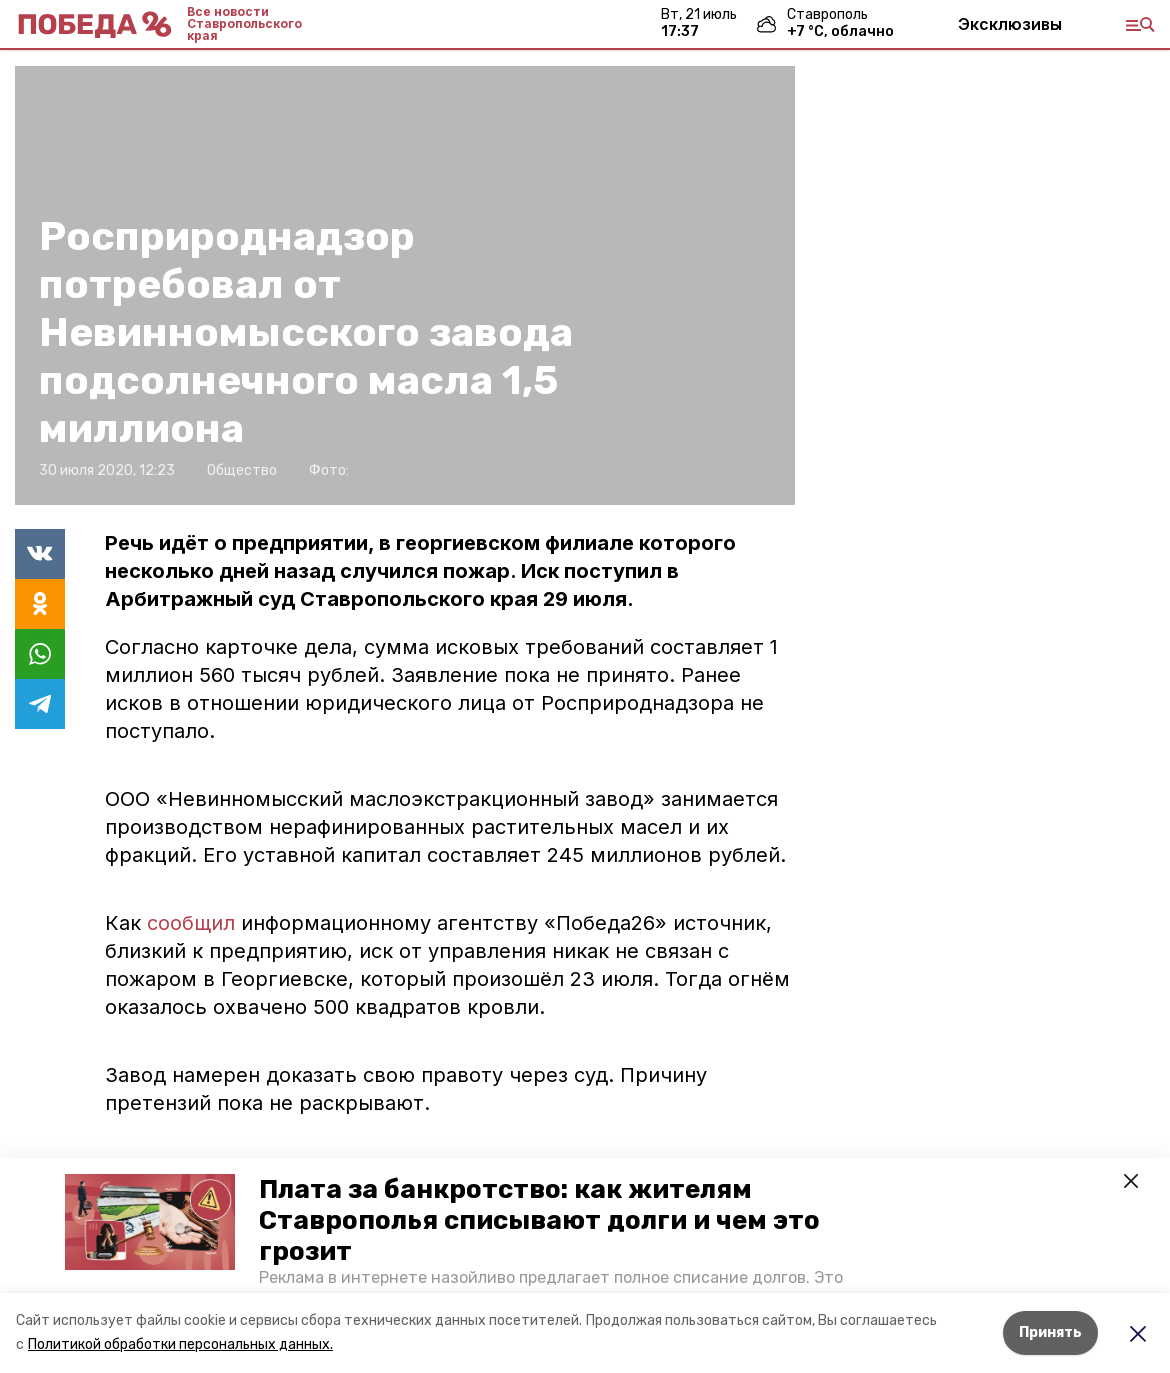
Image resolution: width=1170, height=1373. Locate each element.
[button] (150, 1222)
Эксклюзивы (1010, 24)
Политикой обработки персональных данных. (180, 1344)
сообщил (194, 923)
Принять (1050, 1332)
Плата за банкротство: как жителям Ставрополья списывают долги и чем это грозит (539, 1220)
